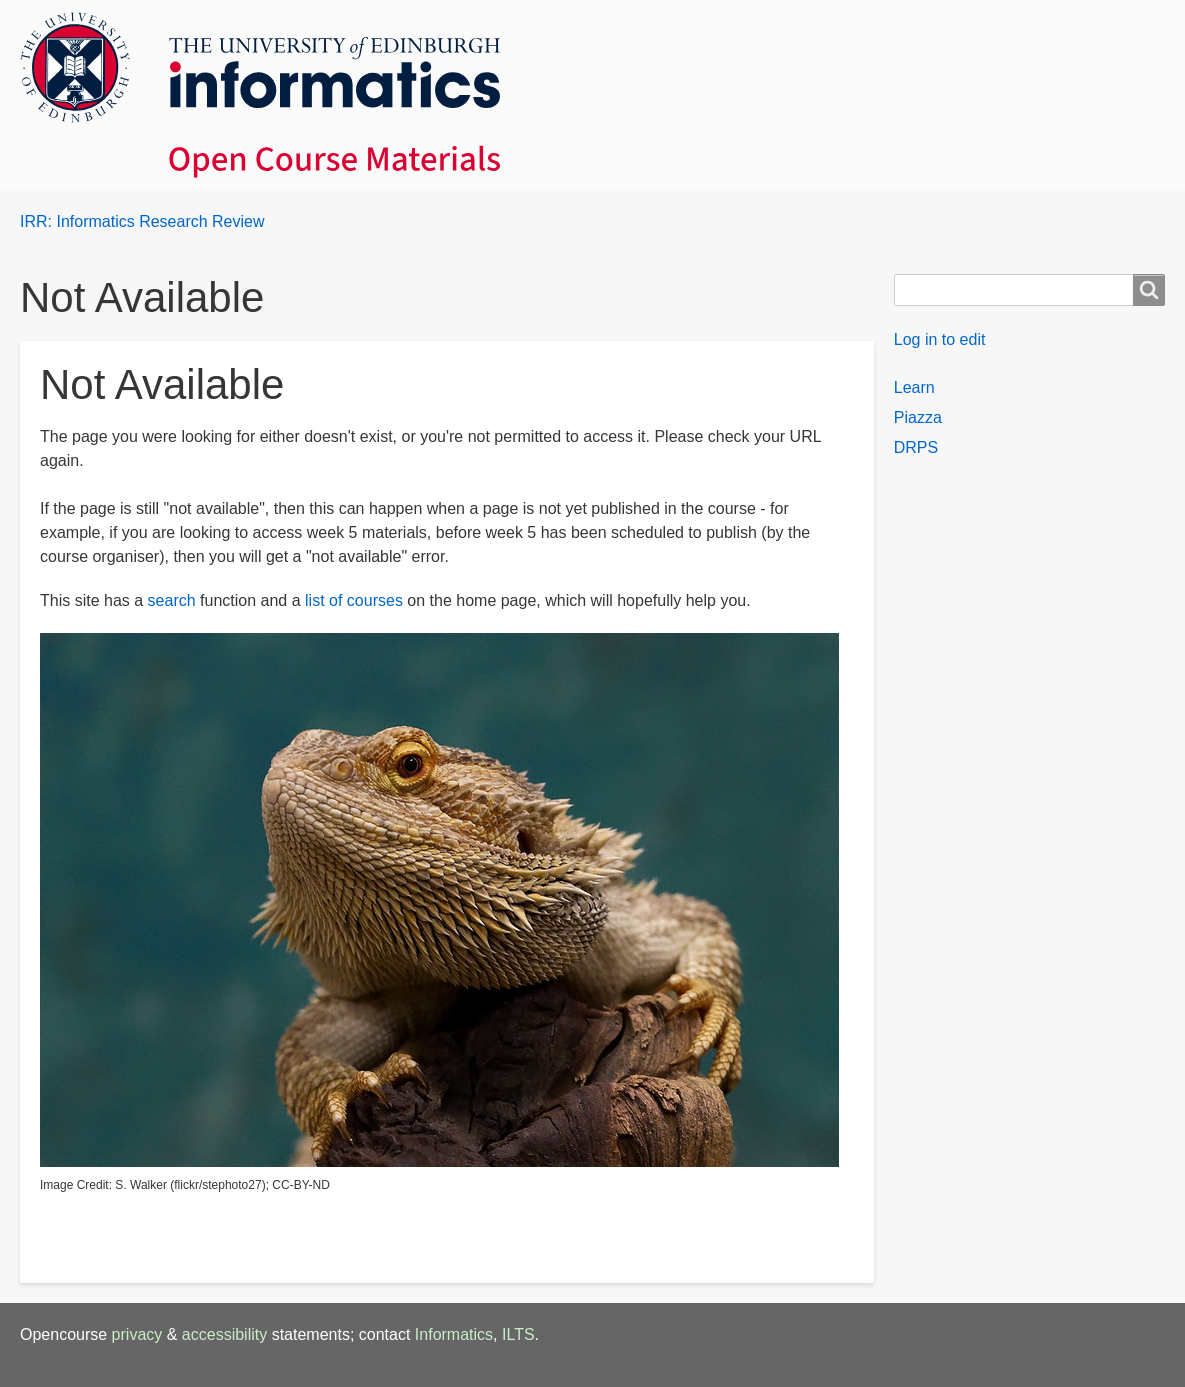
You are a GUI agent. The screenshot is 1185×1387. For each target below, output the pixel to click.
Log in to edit (940, 339)
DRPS (916, 447)
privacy (137, 1334)
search (172, 600)
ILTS (518, 1334)
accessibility (224, 1334)
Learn (914, 387)
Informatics (454, 1334)
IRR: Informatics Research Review (142, 221)
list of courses (354, 600)
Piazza (918, 417)
